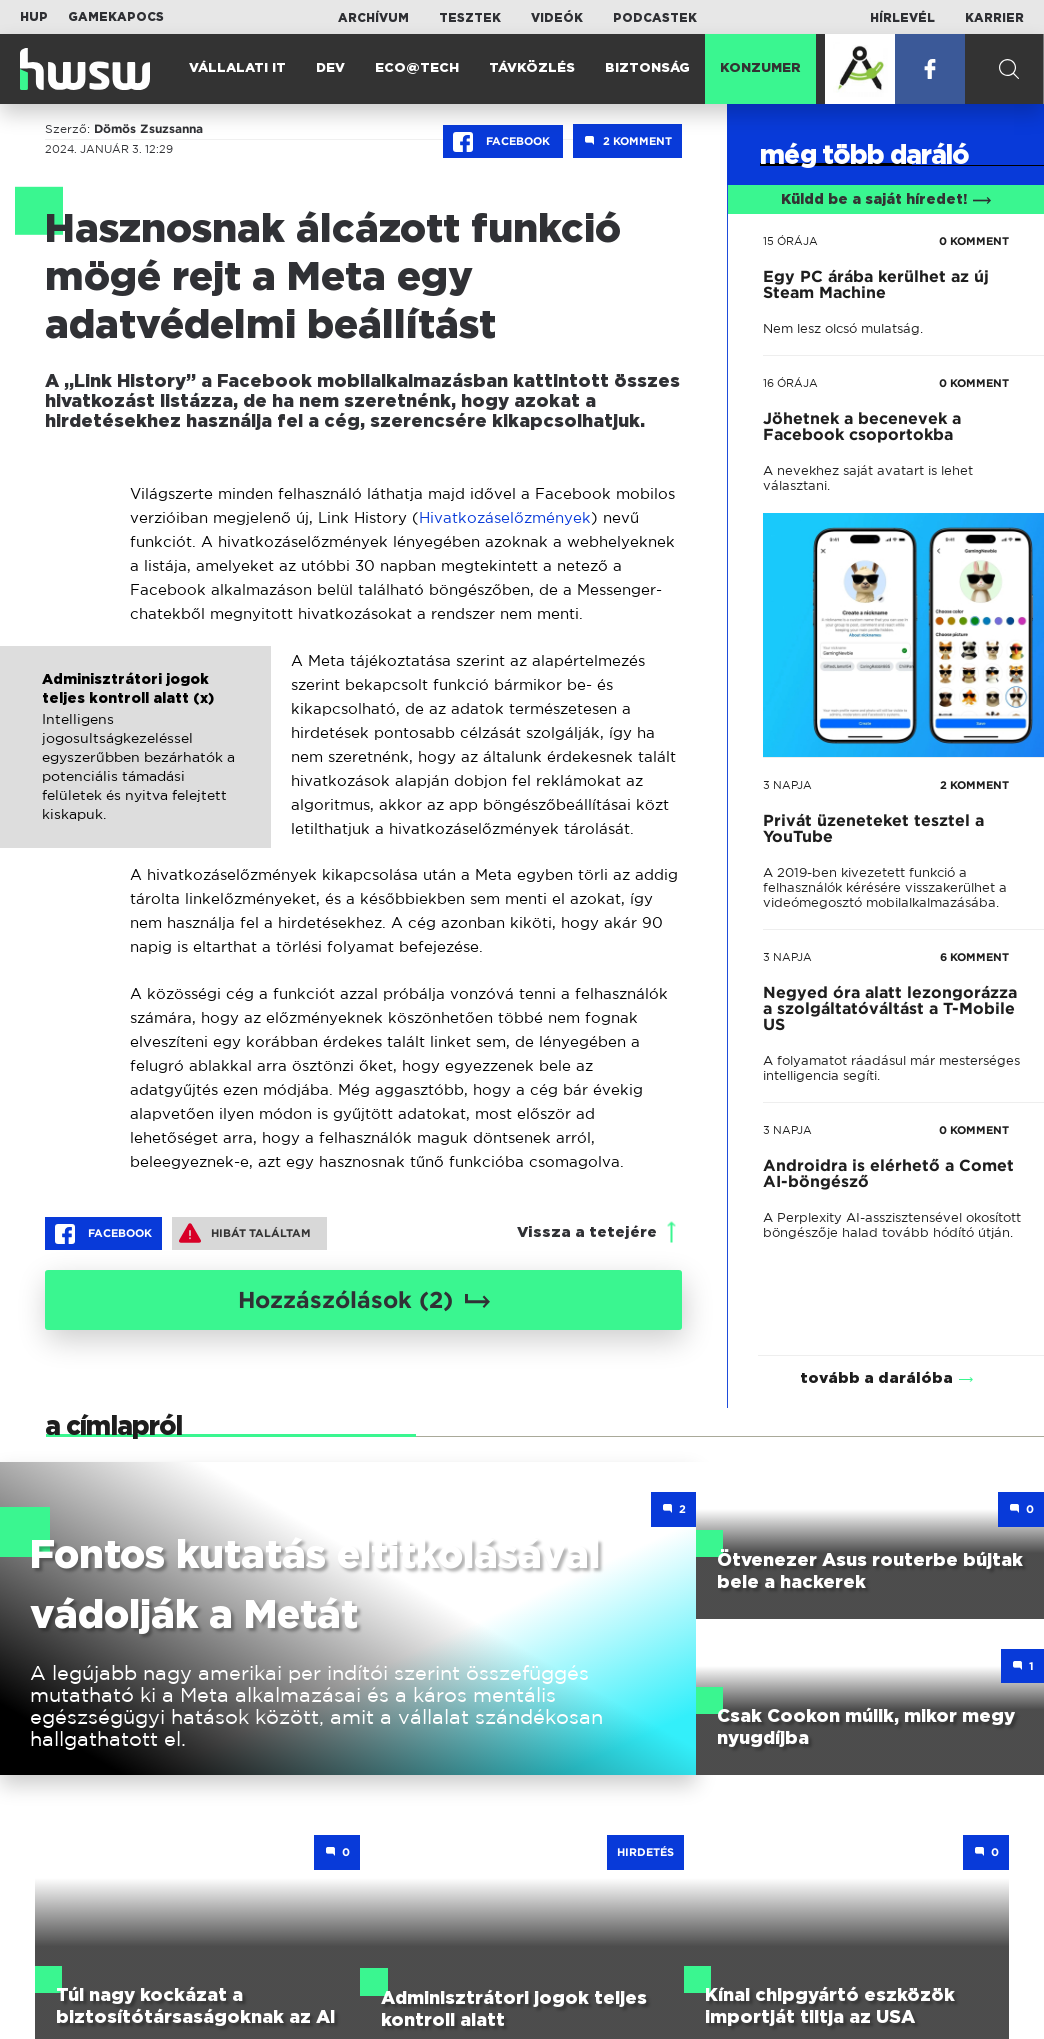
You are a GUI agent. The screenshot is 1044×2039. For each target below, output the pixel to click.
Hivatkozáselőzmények (505, 517)
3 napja (787, 785)
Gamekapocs (116, 17)
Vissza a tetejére (587, 1232)
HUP (34, 17)
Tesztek (470, 18)
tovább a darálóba (876, 1352)
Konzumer (760, 68)
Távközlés (532, 68)
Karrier (994, 18)
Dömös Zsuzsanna (148, 129)
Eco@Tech (417, 68)
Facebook (503, 142)
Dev (330, 68)
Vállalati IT (237, 68)
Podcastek (655, 18)
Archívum (373, 18)
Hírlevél (902, 18)
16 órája (790, 383)
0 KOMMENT (974, 241)
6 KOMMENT (974, 957)
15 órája (790, 241)
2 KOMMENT (974, 785)
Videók (557, 18)
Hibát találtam (245, 1233)
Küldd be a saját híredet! (886, 200)
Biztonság (647, 68)
